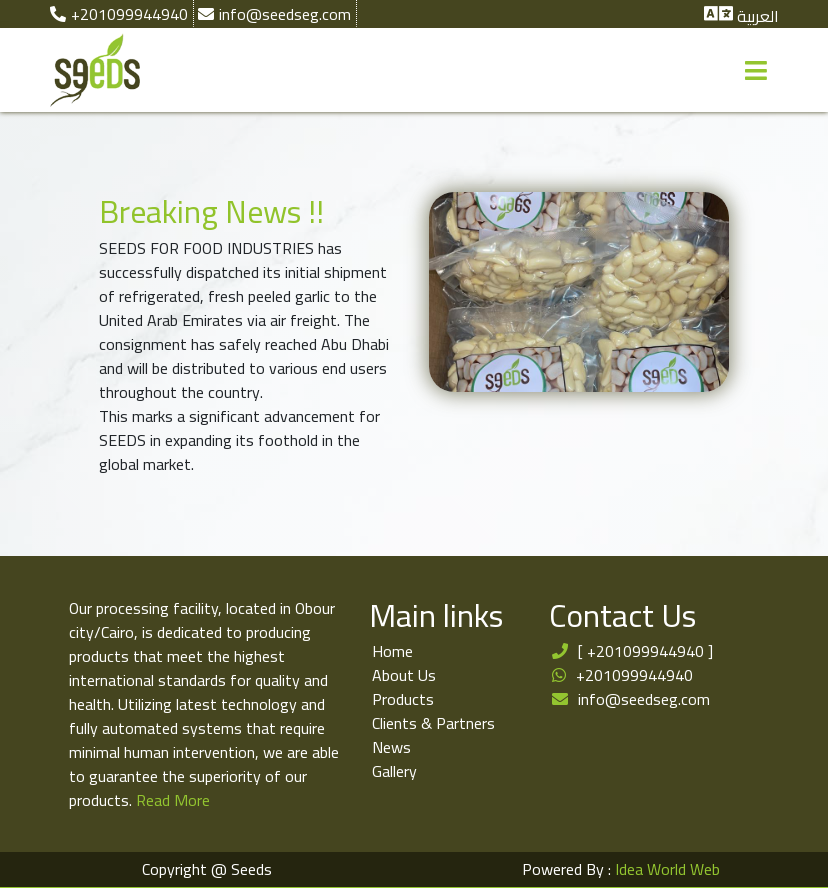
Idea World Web (667, 869)
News (391, 747)
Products (403, 699)
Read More (173, 800)
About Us (404, 675)
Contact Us (622, 615)
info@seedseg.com (644, 699)
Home (392, 651)
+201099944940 (634, 675)
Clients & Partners (433, 723)
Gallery (394, 771)
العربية (758, 16)
